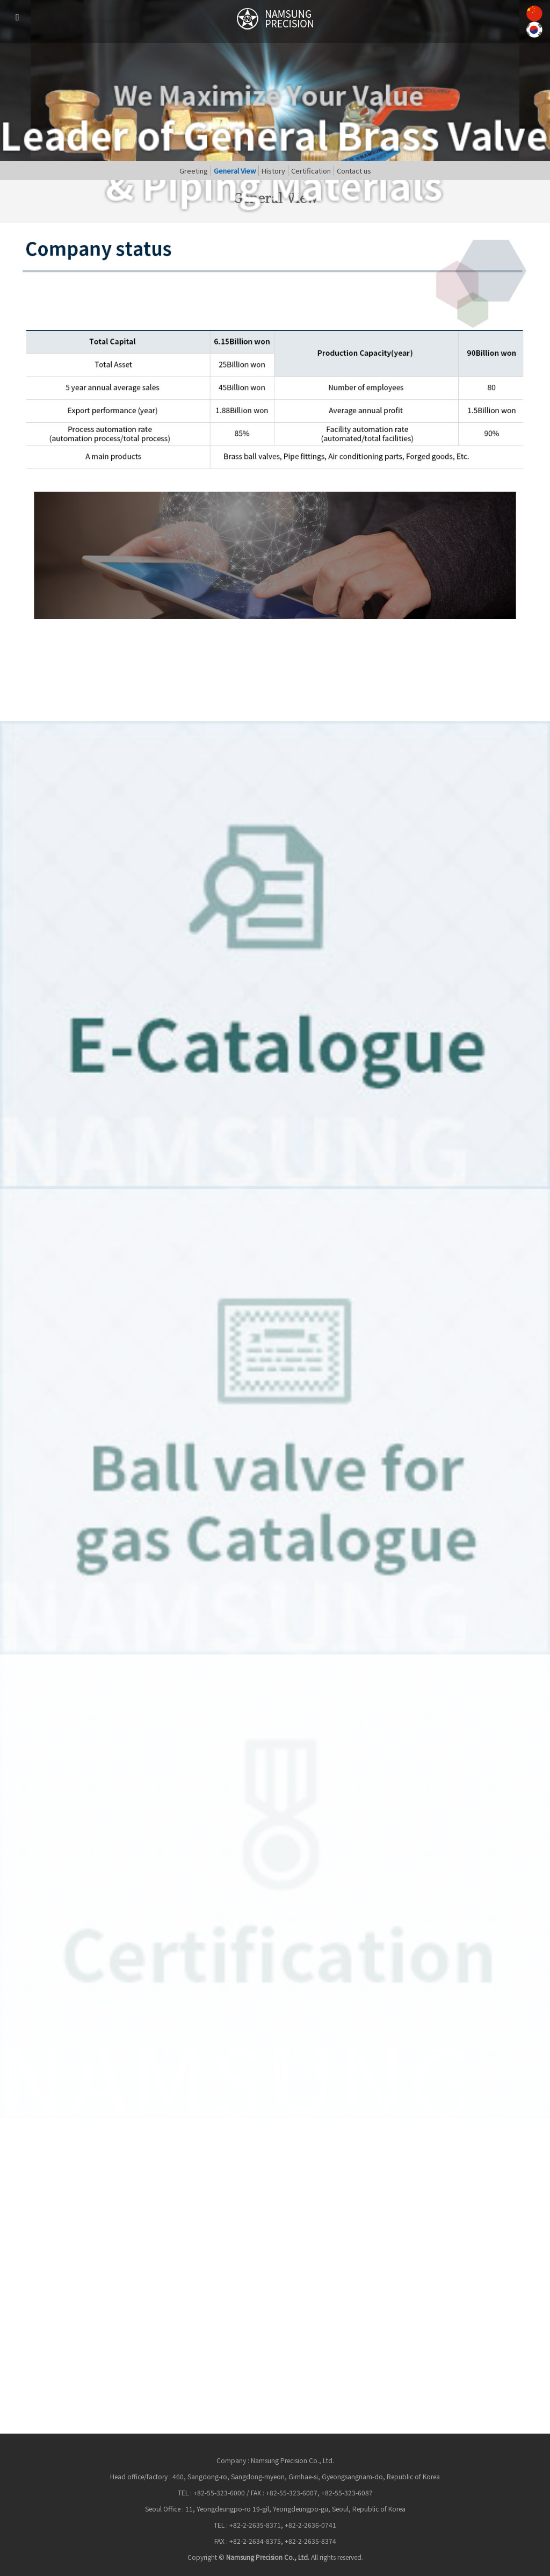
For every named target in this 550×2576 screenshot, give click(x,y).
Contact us (354, 171)
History (273, 171)
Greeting (193, 171)
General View (235, 171)
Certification (311, 171)
